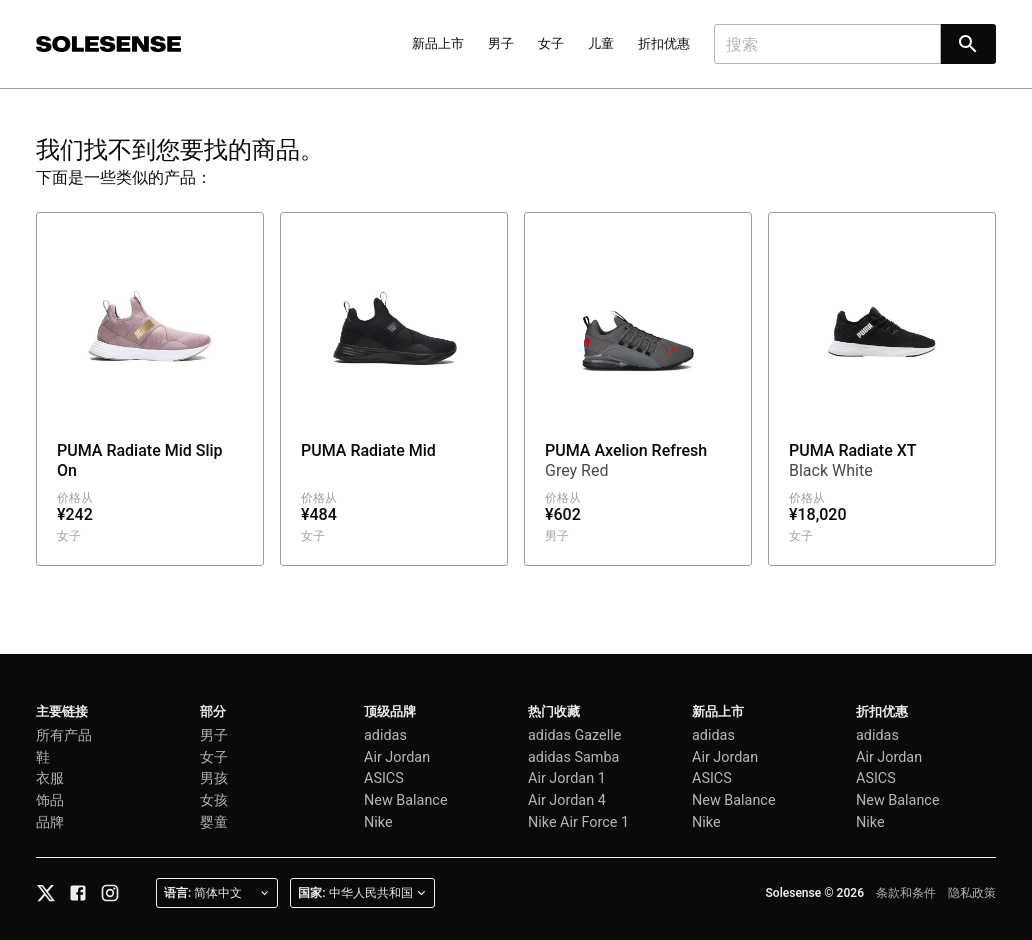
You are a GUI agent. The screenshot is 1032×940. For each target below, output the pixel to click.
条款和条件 (906, 893)
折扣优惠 (664, 43)
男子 (501, 43)
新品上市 (438, 43)
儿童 (601, 43)
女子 (551, 43)
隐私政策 (972, 893)
